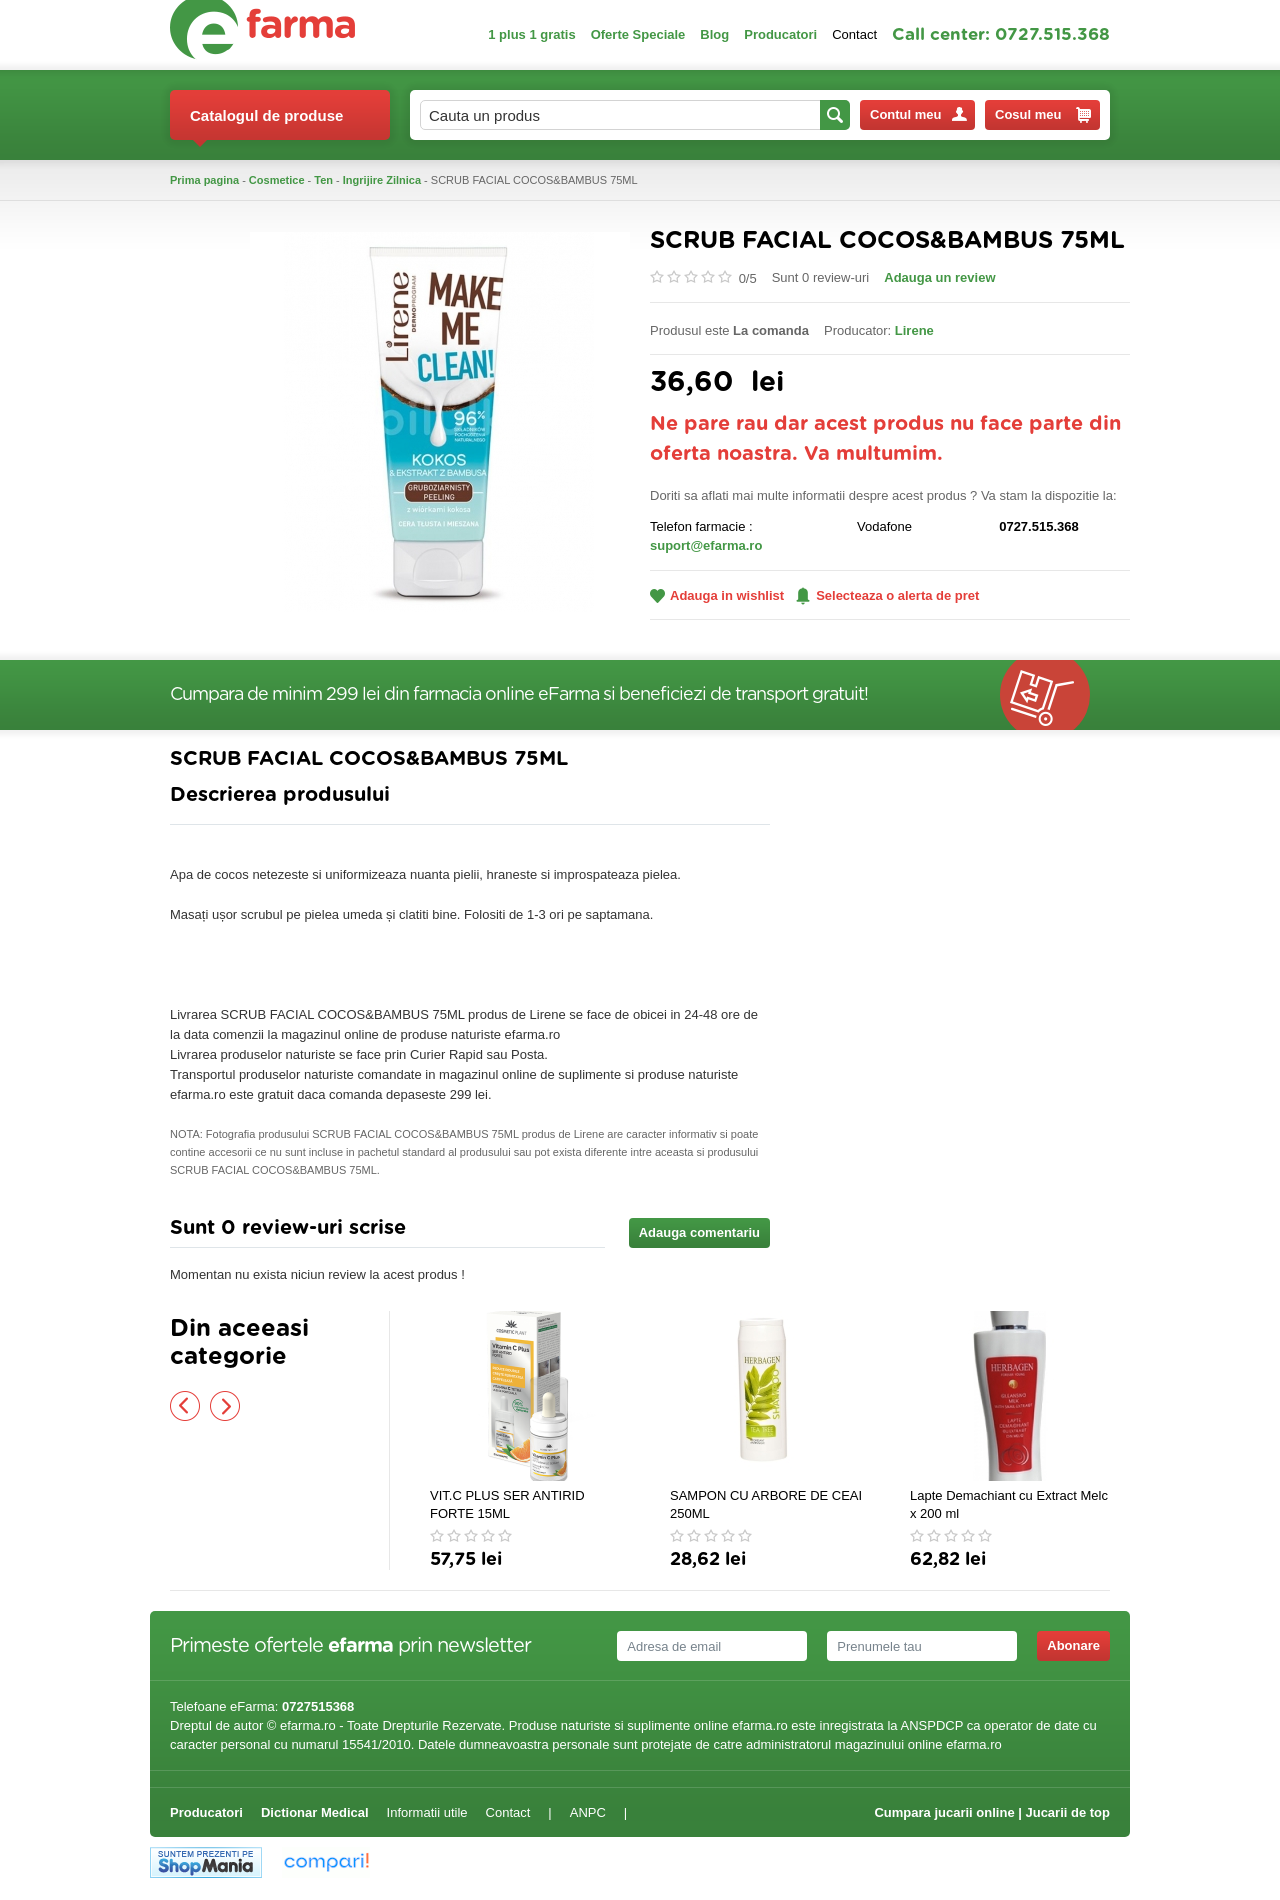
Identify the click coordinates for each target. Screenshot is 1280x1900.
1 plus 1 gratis (531, 34)
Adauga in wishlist (717, 595)
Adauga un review (939, 277)
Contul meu (918, 114)
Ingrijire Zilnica (382, 180)
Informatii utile (427, 1812)
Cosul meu (1043, 115)
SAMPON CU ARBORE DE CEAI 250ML (766, 1504)
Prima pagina (204, 180)
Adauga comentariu (699, 1232)
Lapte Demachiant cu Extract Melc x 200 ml (1009, 1504)
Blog (714, 34)
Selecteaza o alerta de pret (887, 596)
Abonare (1073, 1645)
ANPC (588, 1812)
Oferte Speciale (638, 34)
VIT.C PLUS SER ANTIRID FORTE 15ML (507, 1504)
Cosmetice (277, 180)
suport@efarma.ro (706, 545)
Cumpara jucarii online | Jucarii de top (992, 1812)
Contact (854, 34)
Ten (323, 180)
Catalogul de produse (266, 123)
